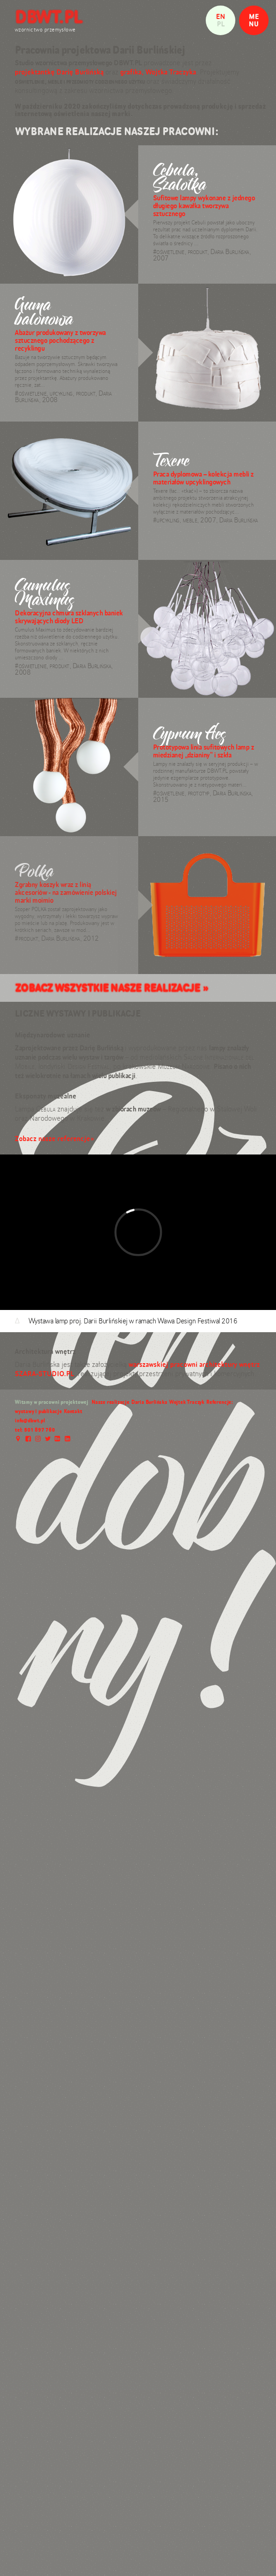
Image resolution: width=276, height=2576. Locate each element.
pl (221, 23)
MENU (254, 20)
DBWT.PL (48, 16)
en (220, 16)
